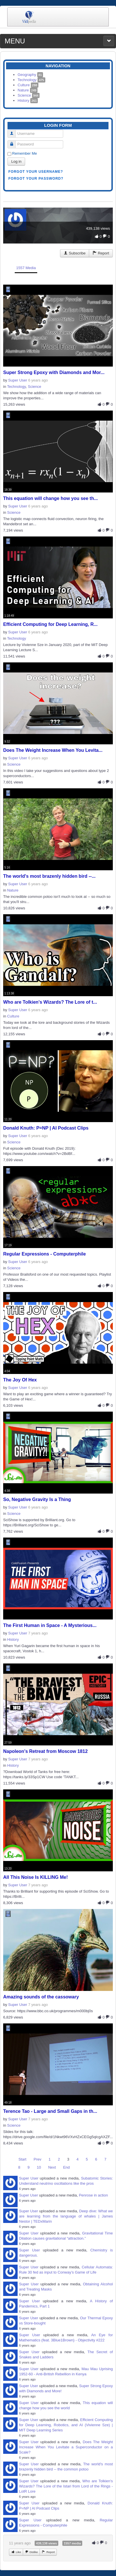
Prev (37, 2159)
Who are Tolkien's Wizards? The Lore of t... (50, 1002)
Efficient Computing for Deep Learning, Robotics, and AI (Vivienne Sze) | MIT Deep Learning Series (66, 2425)
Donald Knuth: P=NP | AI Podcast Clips (46, 1128)
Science (29, 95)
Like (16, 2552)
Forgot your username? (35, 172)
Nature (28, 90)
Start (22, 2159)
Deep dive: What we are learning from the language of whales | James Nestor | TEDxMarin (66, 2216)
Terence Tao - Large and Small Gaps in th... (50, 2111)
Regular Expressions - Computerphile (44, 1253)
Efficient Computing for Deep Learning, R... (50, 624)
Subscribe (74, 253)
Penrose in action (93, 2195)
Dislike (31, 2552)
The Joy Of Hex (20, 1379)
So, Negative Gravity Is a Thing (37, 1499)
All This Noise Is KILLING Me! (35, 1877)
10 (39, 2167)
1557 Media (26, 268)
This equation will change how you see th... (50, 498)
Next (52, 2167)
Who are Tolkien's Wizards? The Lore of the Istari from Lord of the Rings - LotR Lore (66, 2486)
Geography (30, 74)
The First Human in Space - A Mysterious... (49, 1625)
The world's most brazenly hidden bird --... (49, 876)
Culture (28, 85)
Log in (16, 161)
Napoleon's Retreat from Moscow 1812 (45, 1751)
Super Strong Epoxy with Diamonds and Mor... (53, 372)
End (66, 2167)
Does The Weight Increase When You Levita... (52, 750)
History (28, 100)
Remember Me (24, 153)
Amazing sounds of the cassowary (41, 1996)
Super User (17, 380)
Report (101, 253)
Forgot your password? (35, 179)
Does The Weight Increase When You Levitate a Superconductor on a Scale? (66, 2447)
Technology (31, 80)
